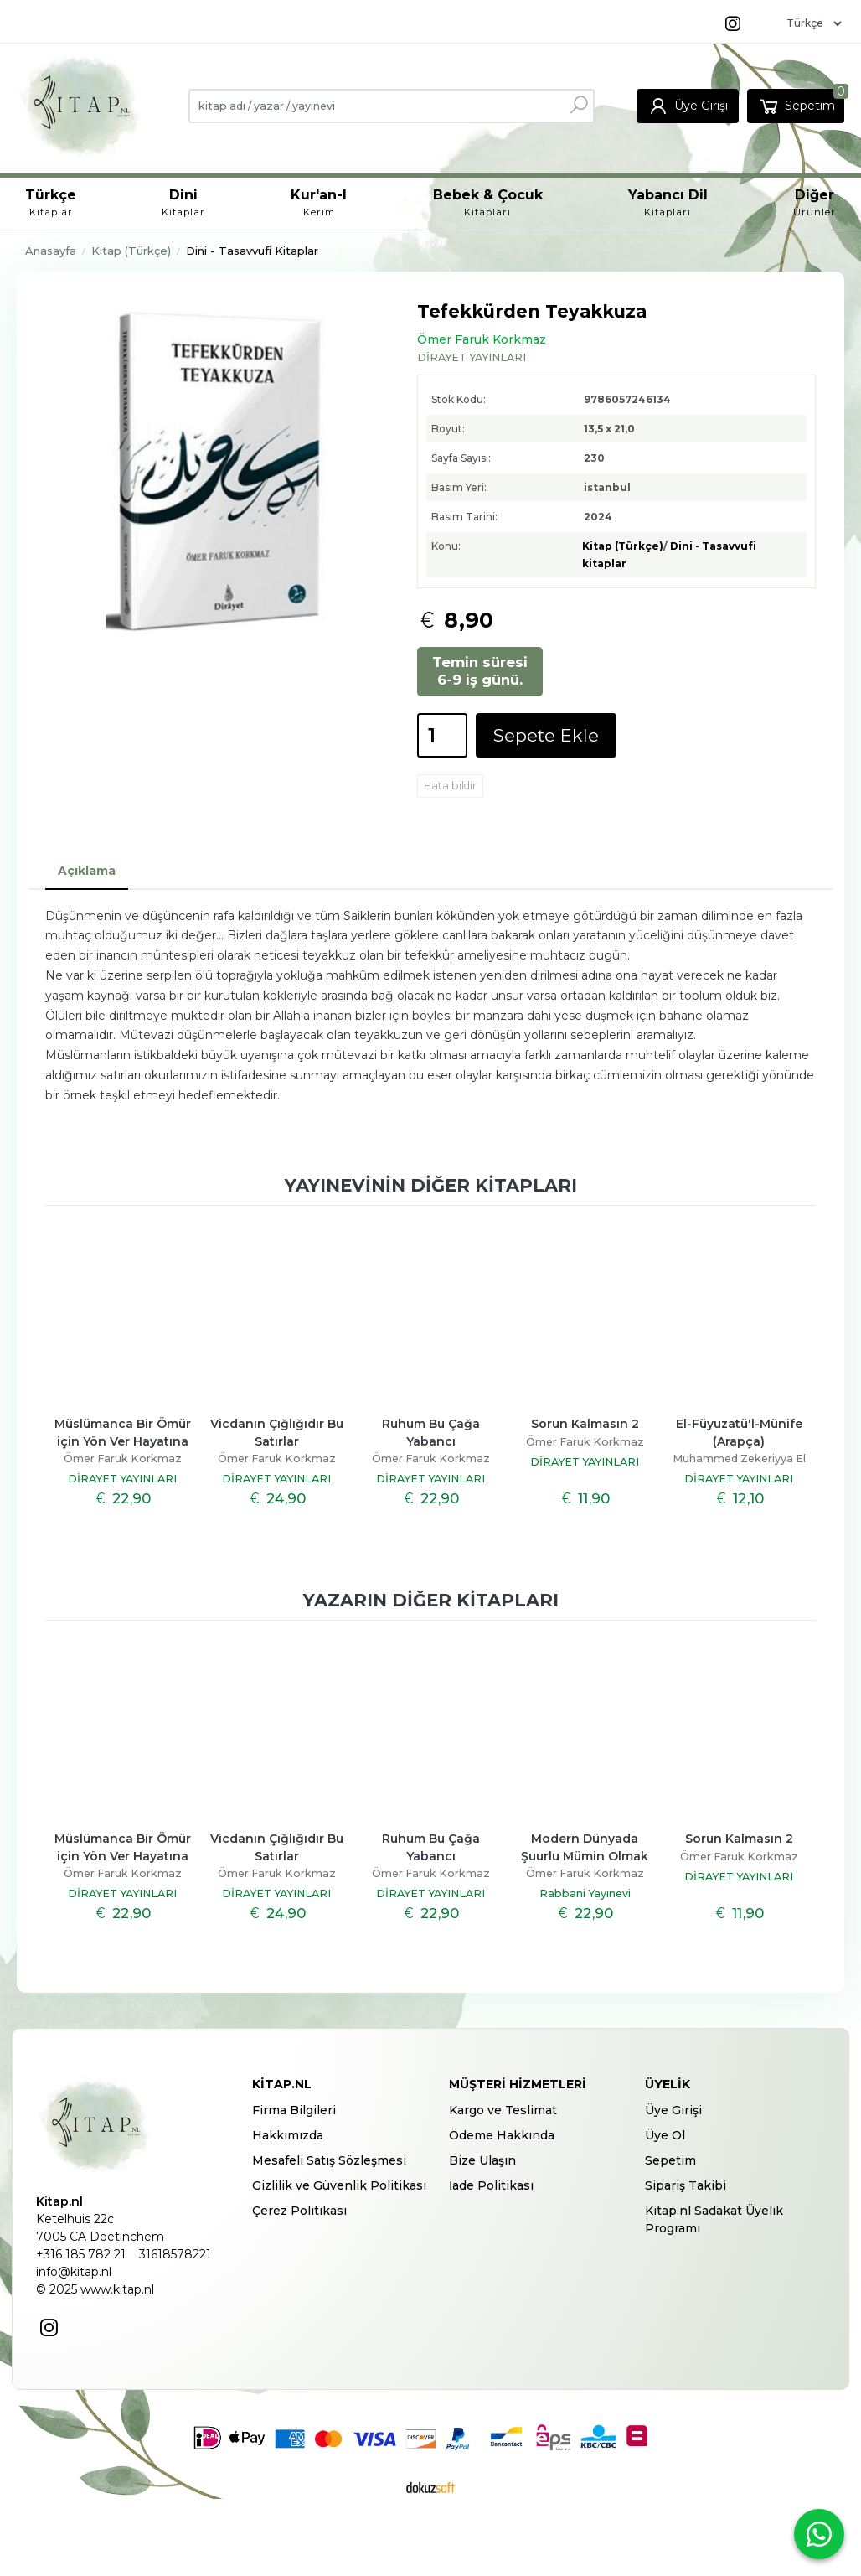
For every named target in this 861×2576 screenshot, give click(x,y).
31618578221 (175, 2254)
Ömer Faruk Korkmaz (123, 1458)
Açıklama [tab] (87, 870)
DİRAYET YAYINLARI (122, 1478)
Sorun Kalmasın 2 (585, 1423)
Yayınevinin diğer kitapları (431, 1185)
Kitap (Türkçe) (622, 546)
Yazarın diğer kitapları (431, 1600)
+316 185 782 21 (81, 2254)
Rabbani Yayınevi (585, 1893)
